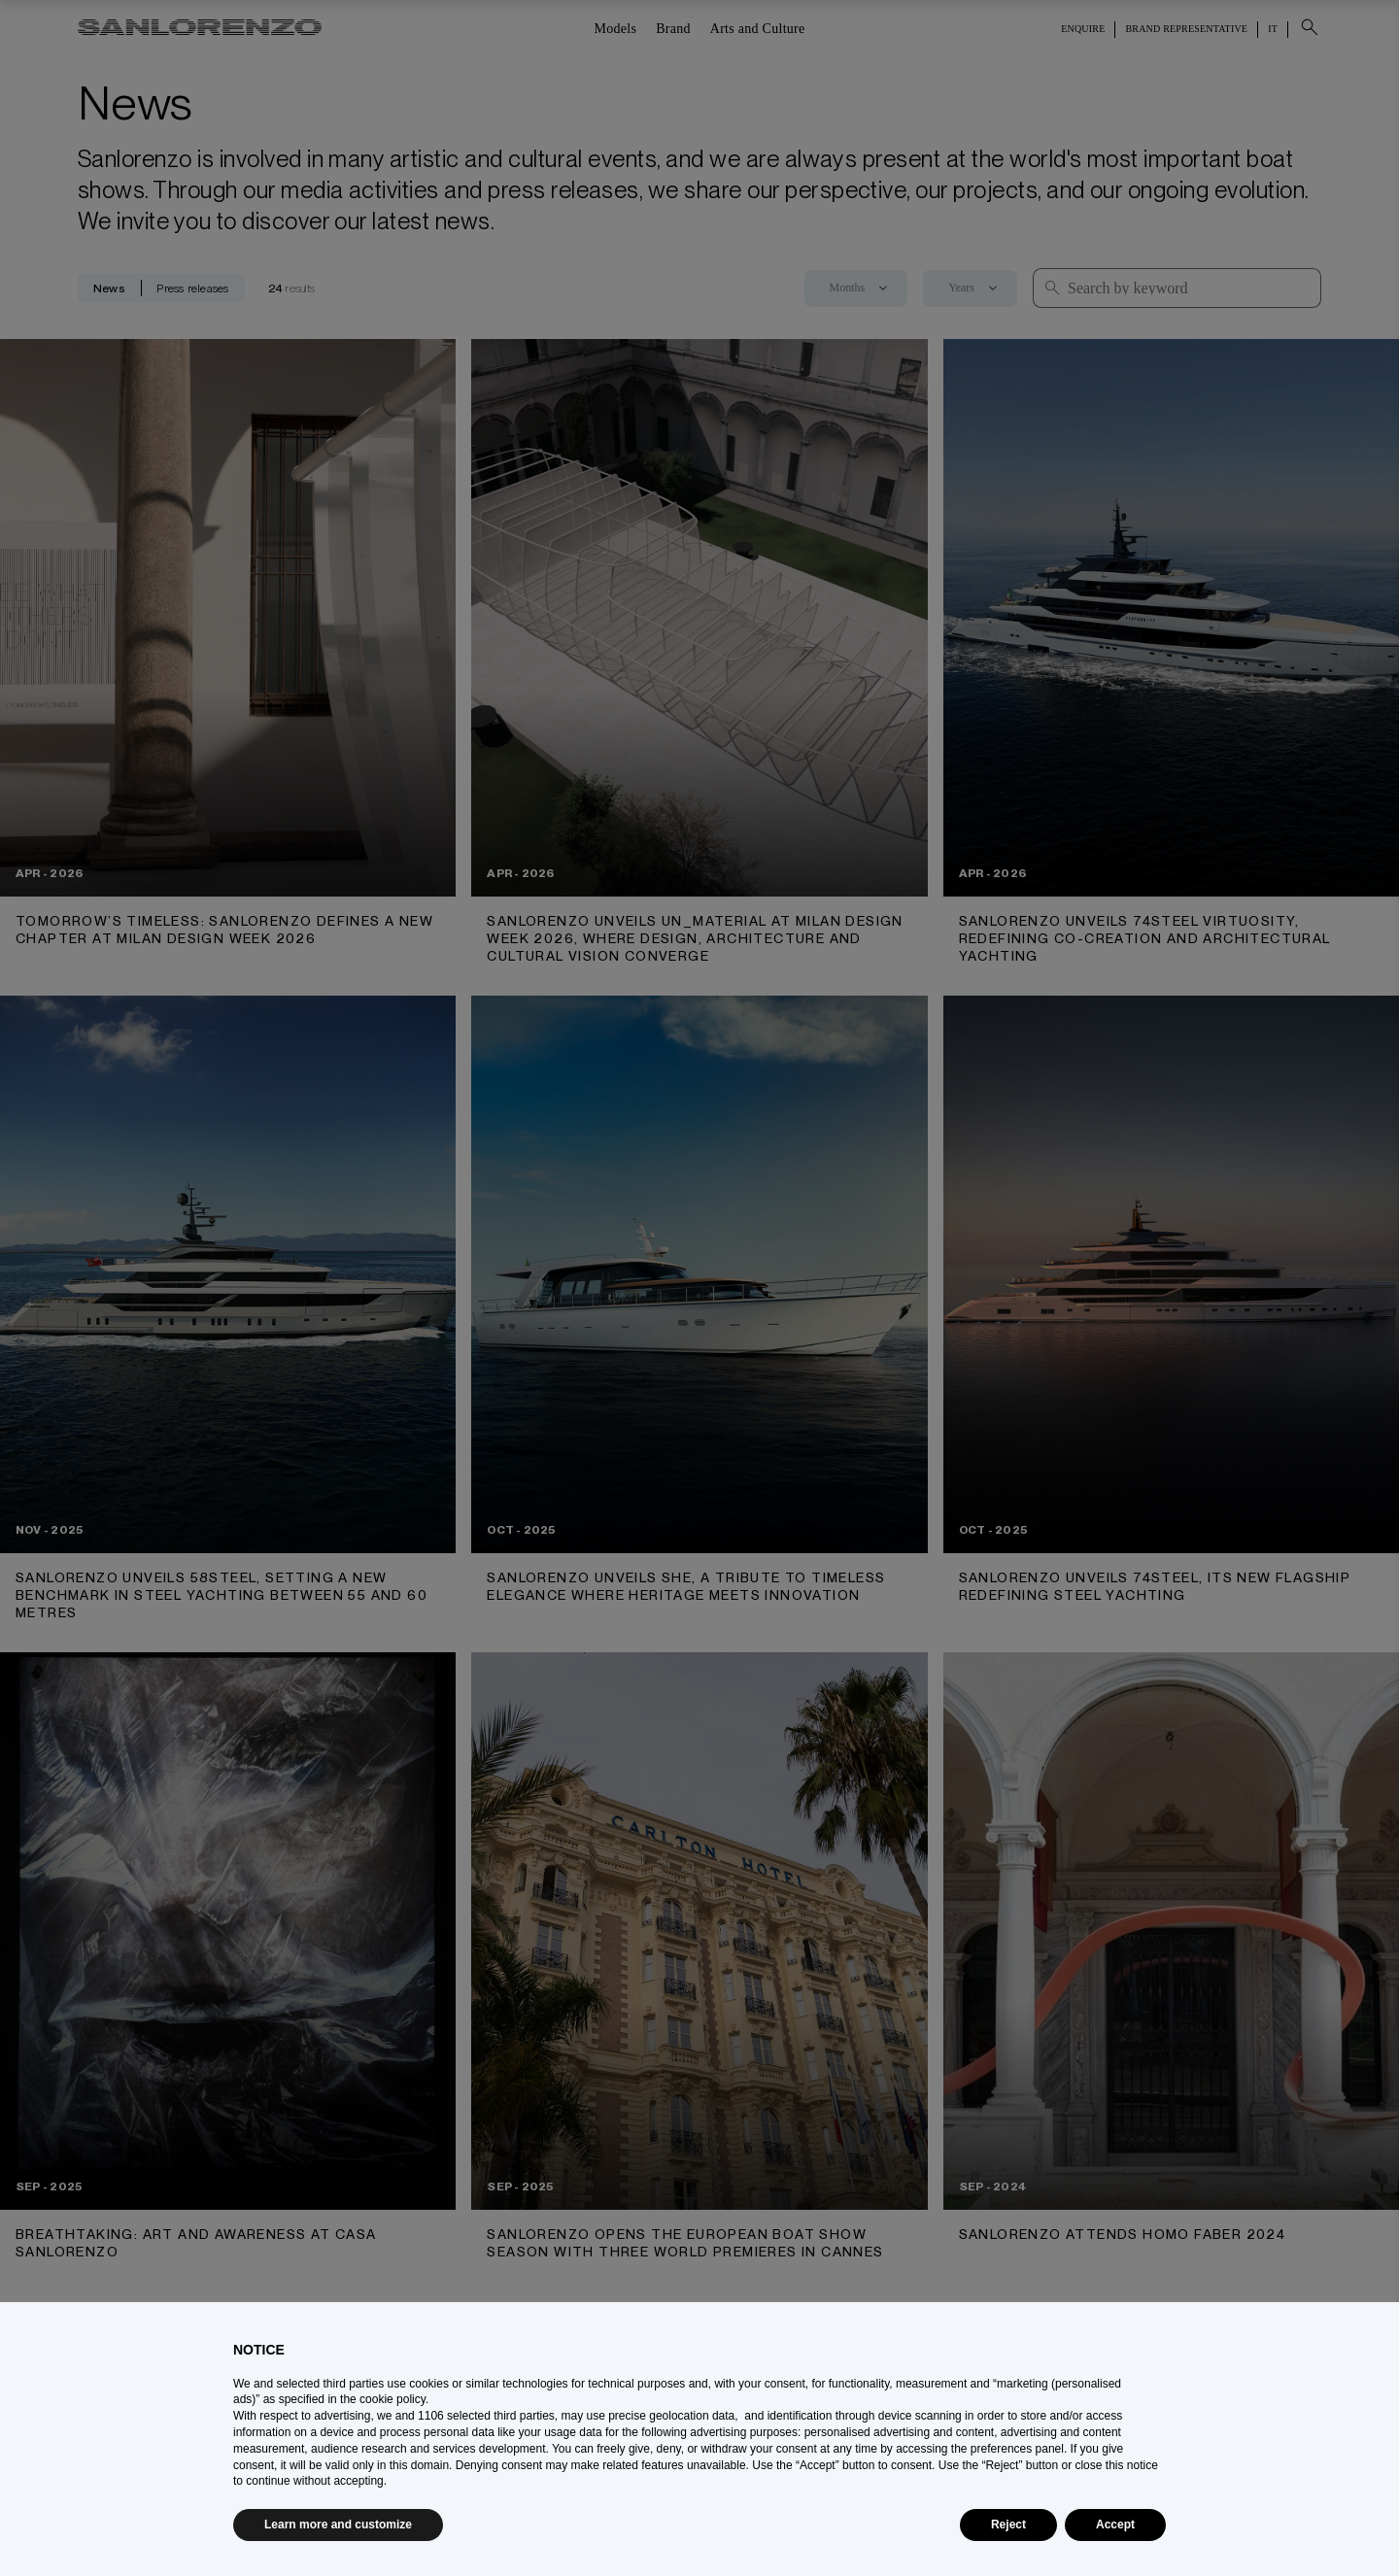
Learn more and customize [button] (338, 2524)
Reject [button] (1008, 2524)
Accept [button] (1115, 2524)
